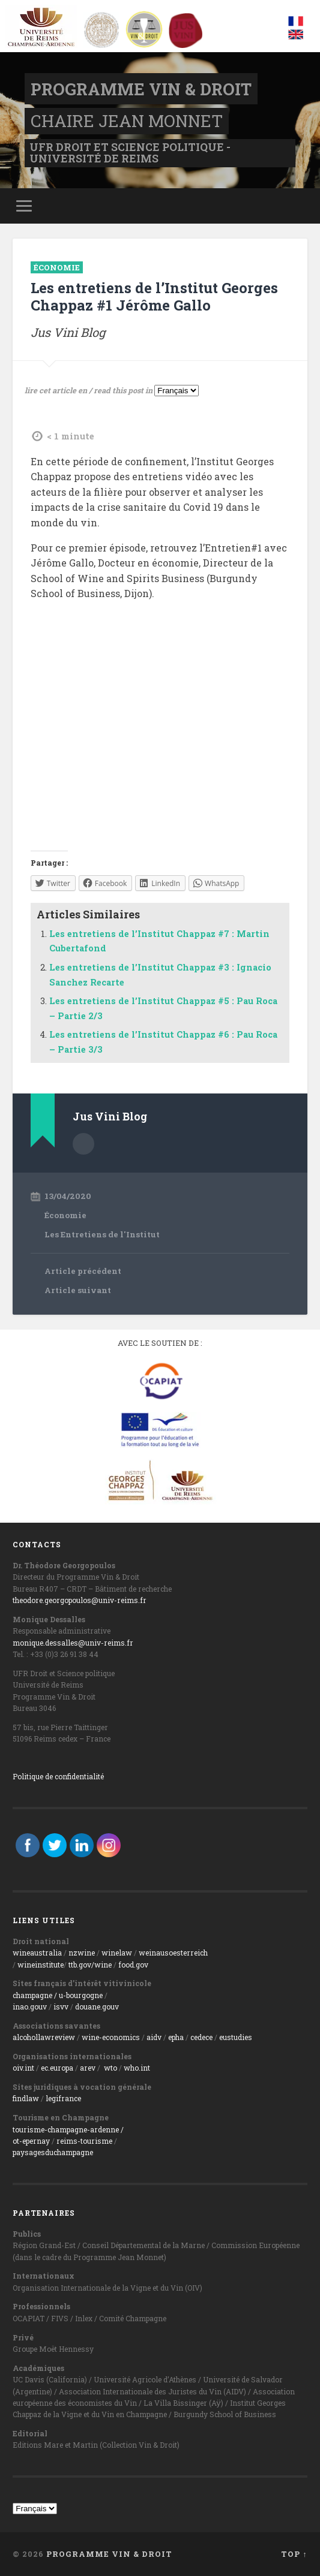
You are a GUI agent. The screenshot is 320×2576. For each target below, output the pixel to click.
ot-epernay (31, 2141)
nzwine (81, 1952)
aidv (154, 2037)
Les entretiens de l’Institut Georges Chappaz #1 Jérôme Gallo (154, 296)
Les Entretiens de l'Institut (102, 1234)
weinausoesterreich (173, 1952)
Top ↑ (294, 2554)
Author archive (83, 1144)
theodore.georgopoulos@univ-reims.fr (79, 1600)
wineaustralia (37, 1952)
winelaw (116, 1952)
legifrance (63, 2098)
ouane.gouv (99, 2006)
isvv (60, 2006)
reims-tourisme (84, 2141)
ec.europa (57, 2067)
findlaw (26, 2098)
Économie (57, 267)
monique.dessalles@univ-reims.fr (73, 1642)
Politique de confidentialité (58, 1776)
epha (176, 2037)
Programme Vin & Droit (140, 89)
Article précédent (82, 1271)
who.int (137, 2067)
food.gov (133, 1964)
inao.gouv (30, 2006)
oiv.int (23, 2067)
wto (110, 2067)
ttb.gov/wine (90, 1964)
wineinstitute (40, 1964)
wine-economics (111, 2037)
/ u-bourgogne (77, 1995)
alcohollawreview (44, 2037)
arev (87, 2067)
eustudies (235, 2037)
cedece (201, 2037)
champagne (32, 1995)
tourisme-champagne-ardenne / (68, 2129)
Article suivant (77, 1290)
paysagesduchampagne (53, 2152)
